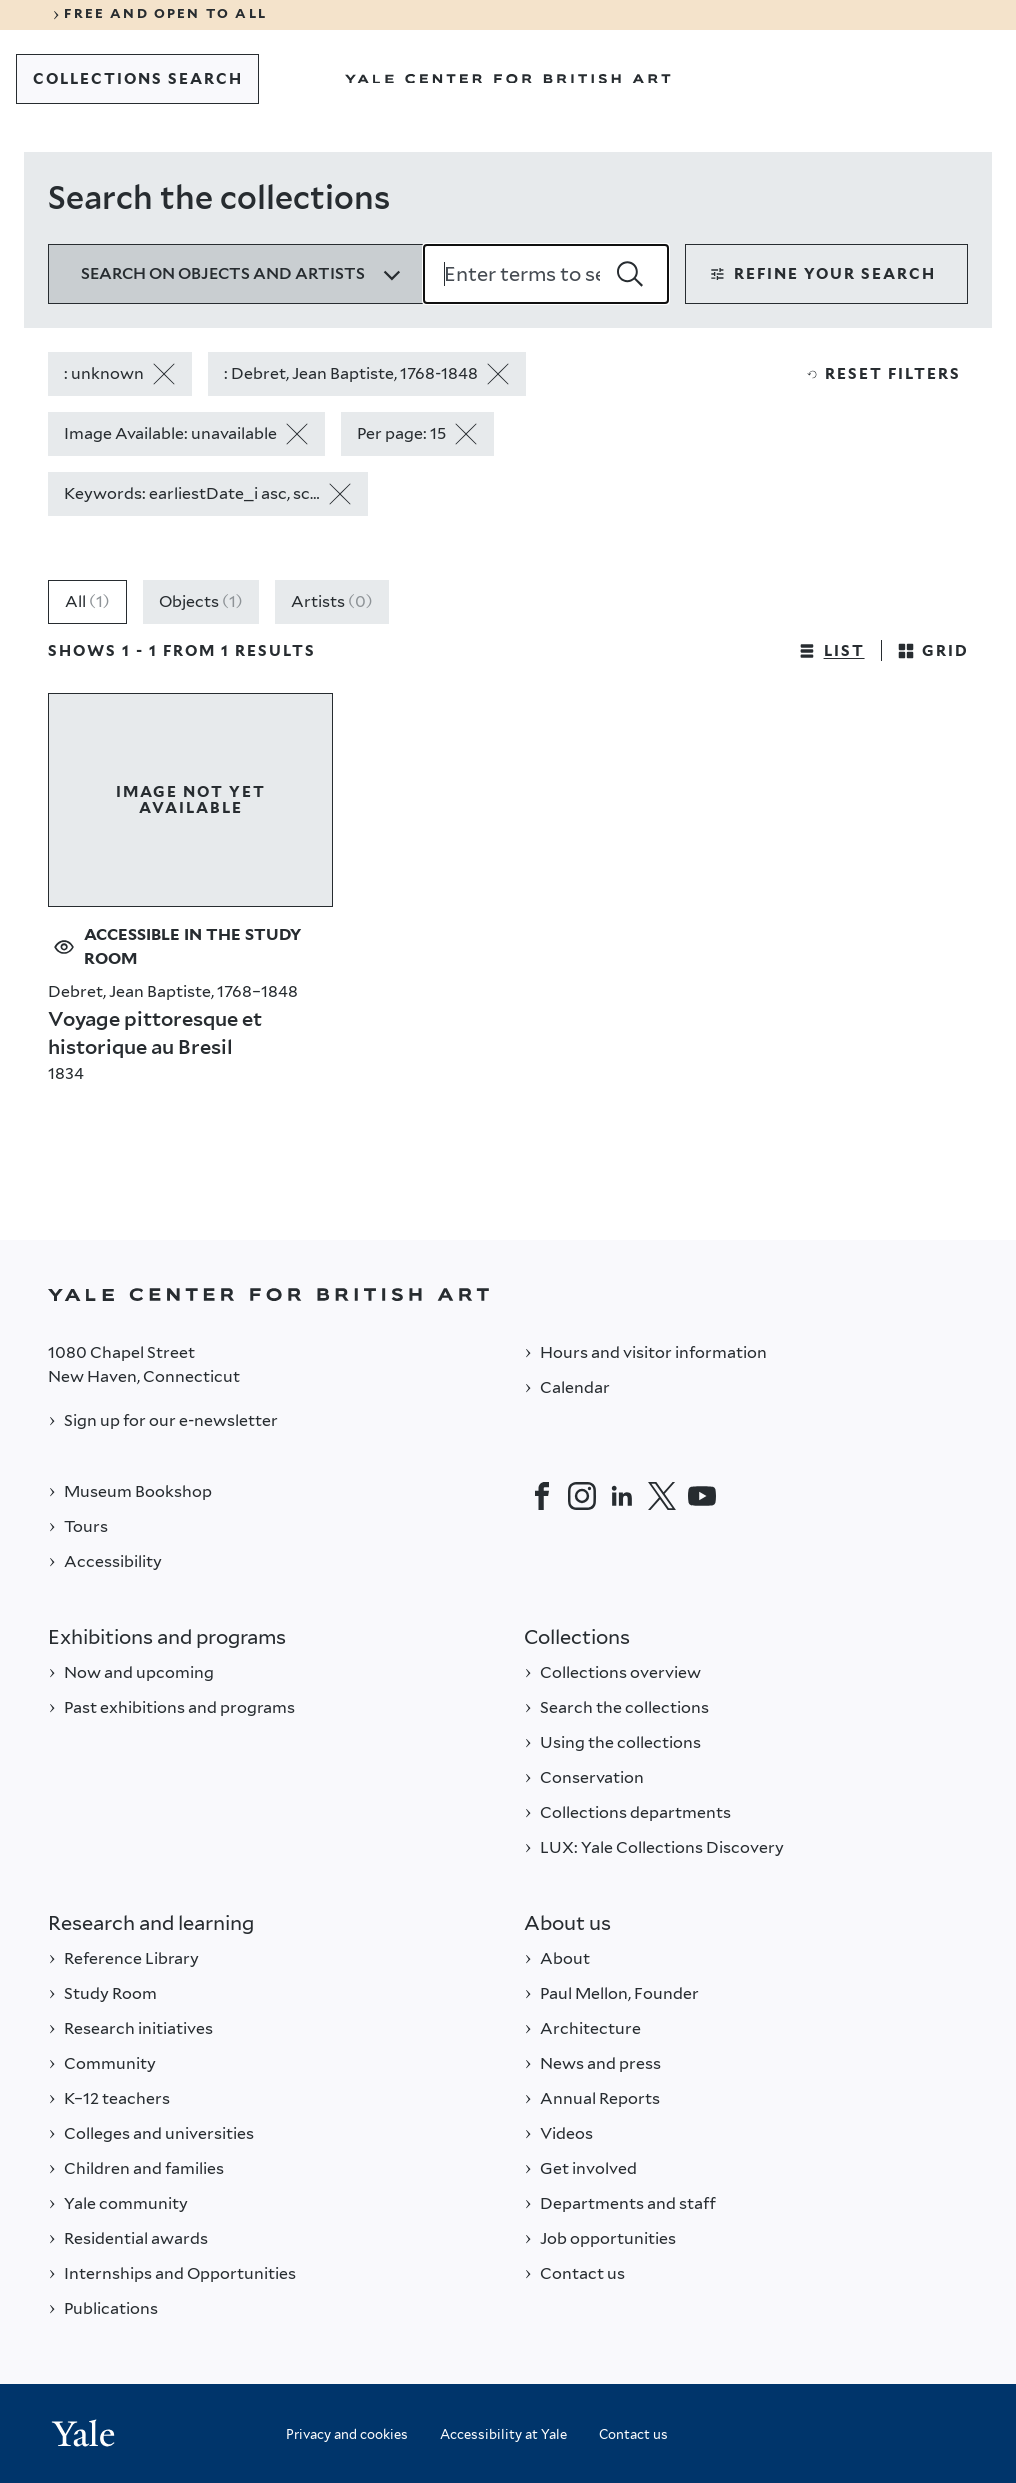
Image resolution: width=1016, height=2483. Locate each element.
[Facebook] (542, 1496)
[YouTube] (702, 1496)
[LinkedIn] (622, 1496)
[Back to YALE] (508, 1294)
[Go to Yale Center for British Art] (508, 79)
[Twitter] (662, 1496)
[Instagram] (582, 1496)
